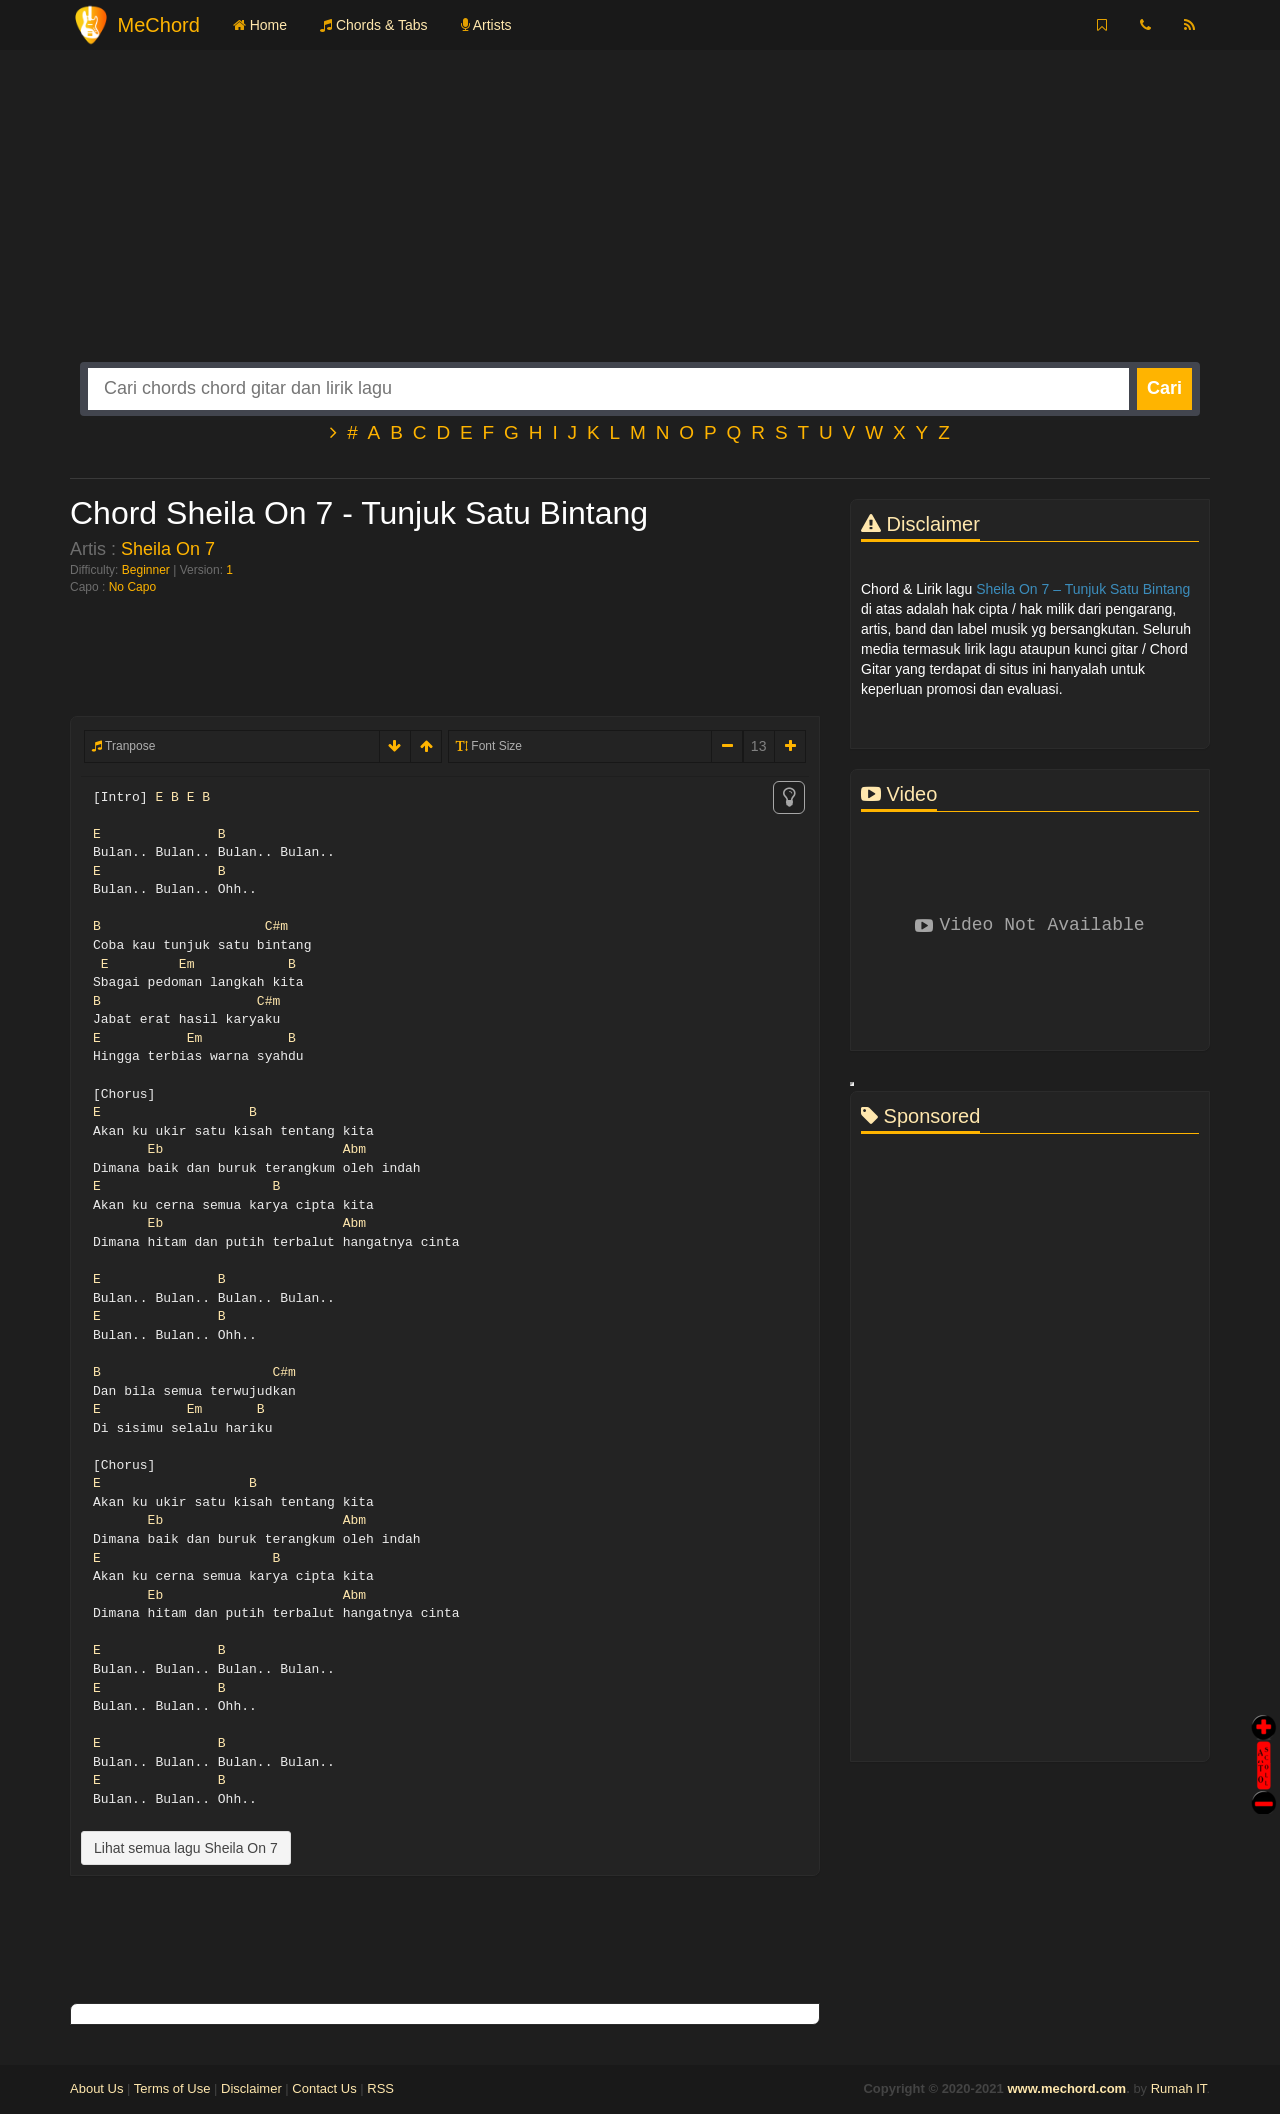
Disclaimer (251, 2088)
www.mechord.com (1066, 2088)
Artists (486, 25)
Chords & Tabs (373, 25)
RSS (380, 2088)
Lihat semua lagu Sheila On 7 (186, 1848)
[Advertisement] (640, 222)
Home (260, 25)
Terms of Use (172, 2088)
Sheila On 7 (168, 549)
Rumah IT (1179, 2088)
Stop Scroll (1264, 1788)
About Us (96, 2088)
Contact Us (324, 2088)
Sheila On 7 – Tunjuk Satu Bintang (1083, 589)
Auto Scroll (1264, 1737)
